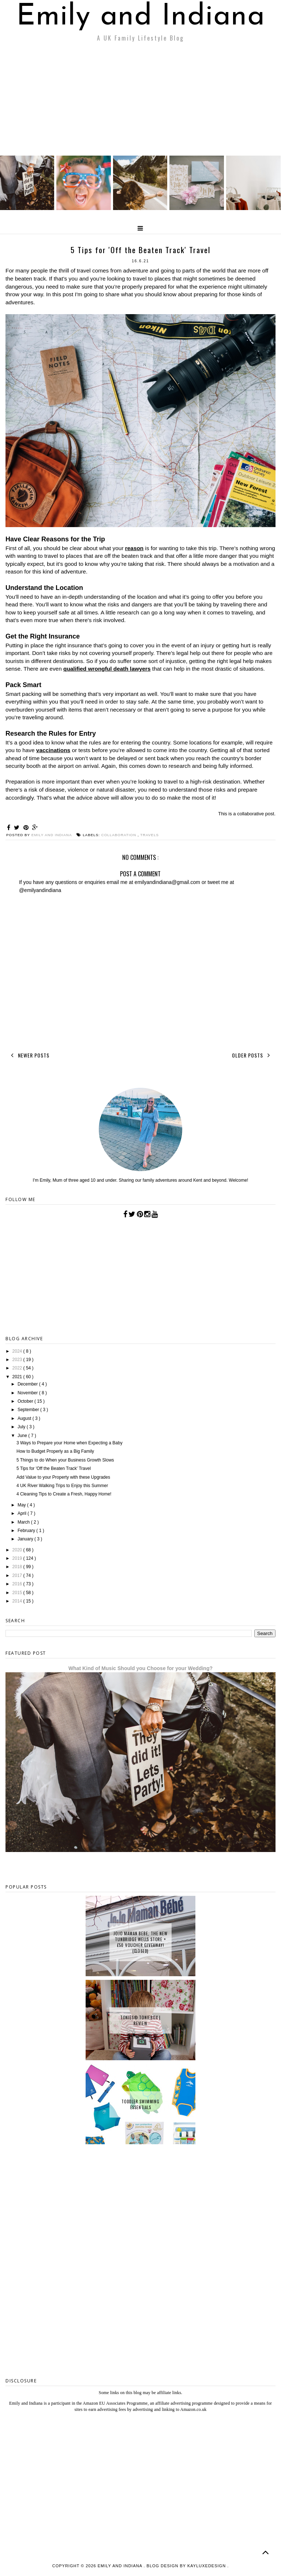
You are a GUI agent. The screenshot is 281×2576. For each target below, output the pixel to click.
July (22, 1426)
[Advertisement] (140, 101)
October (26, 1401)
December (28, 1384)
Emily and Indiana (140, 17)
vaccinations (53, 750)
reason (134, 548)
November (28, 1392)
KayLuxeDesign (207, 2566)
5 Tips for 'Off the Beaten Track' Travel (53, 1468)
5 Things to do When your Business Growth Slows (65, 1460)
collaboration (119, 835)
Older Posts (252, 1055)
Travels (149, 835)
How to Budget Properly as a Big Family (55, 1451)
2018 (17, 1566)
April (22, 1513)
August (25, 1418)
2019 (17, 1558)
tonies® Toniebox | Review (140, 2020)
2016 (17, 1583)
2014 (17, 1601)
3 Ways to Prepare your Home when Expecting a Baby (69, 1442)
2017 (17, 1575)
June (23, 1435)
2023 (17, 1359)
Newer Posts (28, 1055)
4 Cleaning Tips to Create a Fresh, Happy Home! (63, 1494)
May (22, 1505)
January (26, 1539)
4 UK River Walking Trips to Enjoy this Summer (62, 1485)
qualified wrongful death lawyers (107, 669)
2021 (17, 1376)
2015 (17, 1592)
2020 (17, 1549)
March (24, 1522)
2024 (17, 1351)
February (27, 1530)
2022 (17, 1368)
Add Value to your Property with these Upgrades (63, 1477)
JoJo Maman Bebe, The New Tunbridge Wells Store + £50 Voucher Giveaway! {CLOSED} (140, 1942)
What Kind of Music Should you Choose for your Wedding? (140, 1668)
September (29, 1409)
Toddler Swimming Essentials (140, 2104)
